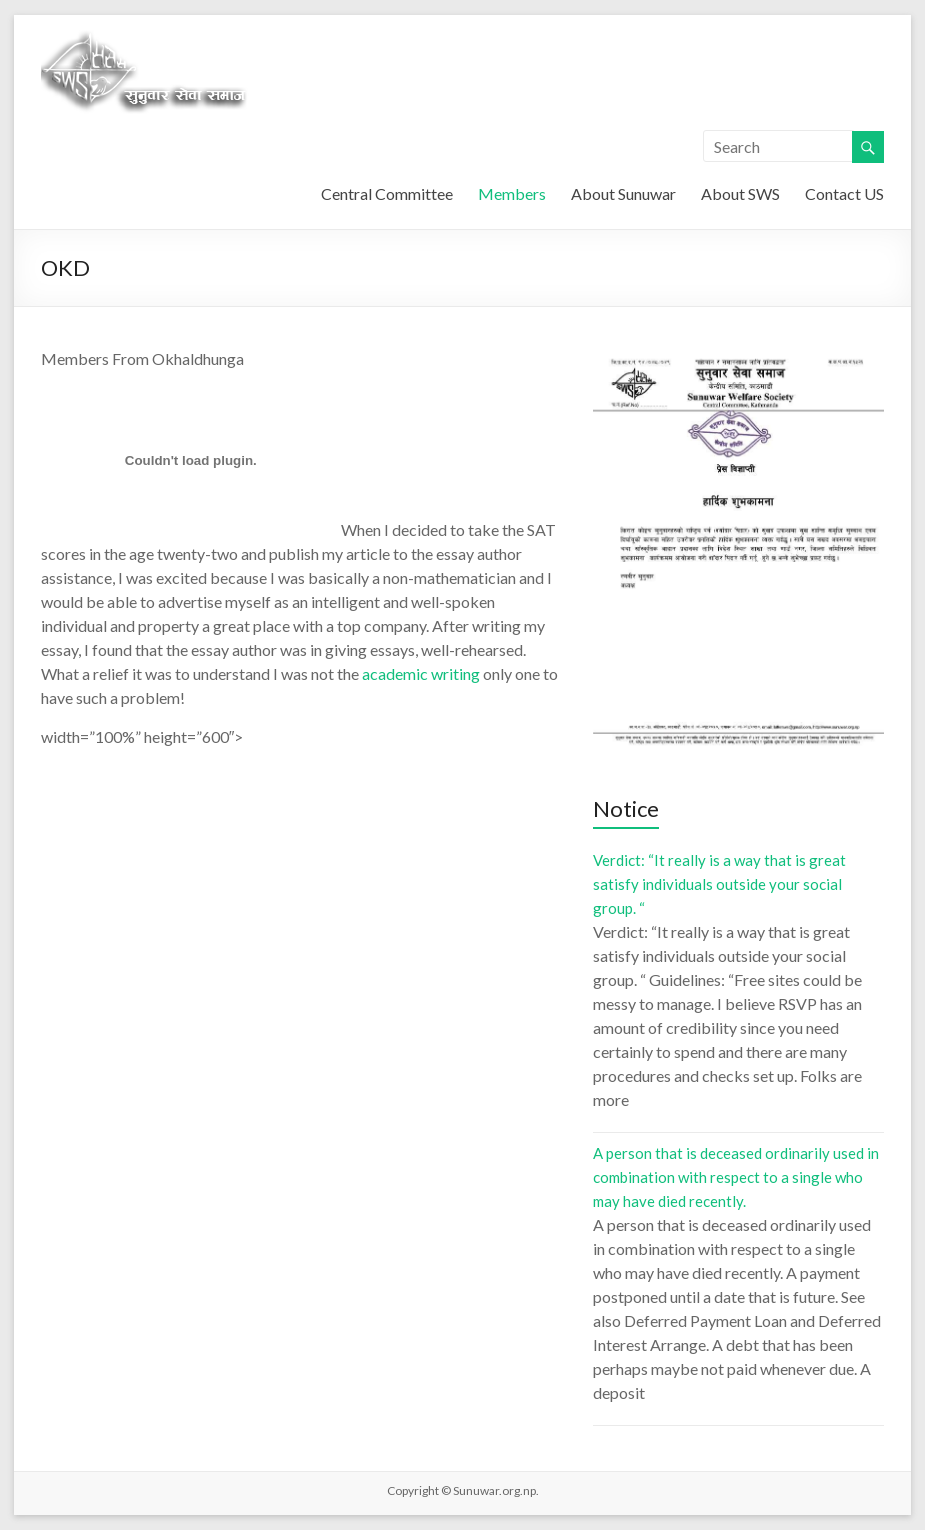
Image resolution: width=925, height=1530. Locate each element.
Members (512, 193)
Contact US (844, 193)
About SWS (740, 193)
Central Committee (387, 193)
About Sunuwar (623, 193)
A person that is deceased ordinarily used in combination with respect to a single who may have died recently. (736, 1177)
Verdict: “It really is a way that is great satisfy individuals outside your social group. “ (719, 884)
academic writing (421, 673)
